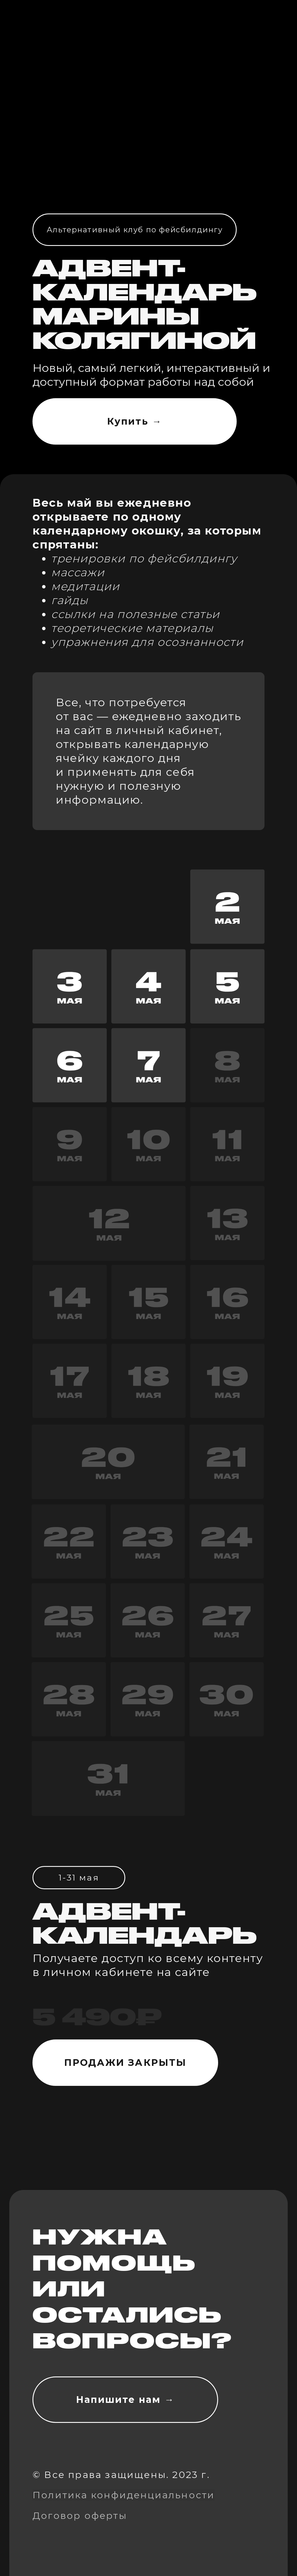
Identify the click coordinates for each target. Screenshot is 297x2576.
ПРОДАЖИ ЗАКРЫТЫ (125, 2062)
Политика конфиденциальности (123, 2495)
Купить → (134, 421)
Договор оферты (79, 2515)
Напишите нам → (125, 2399)
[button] (69, 1065)
